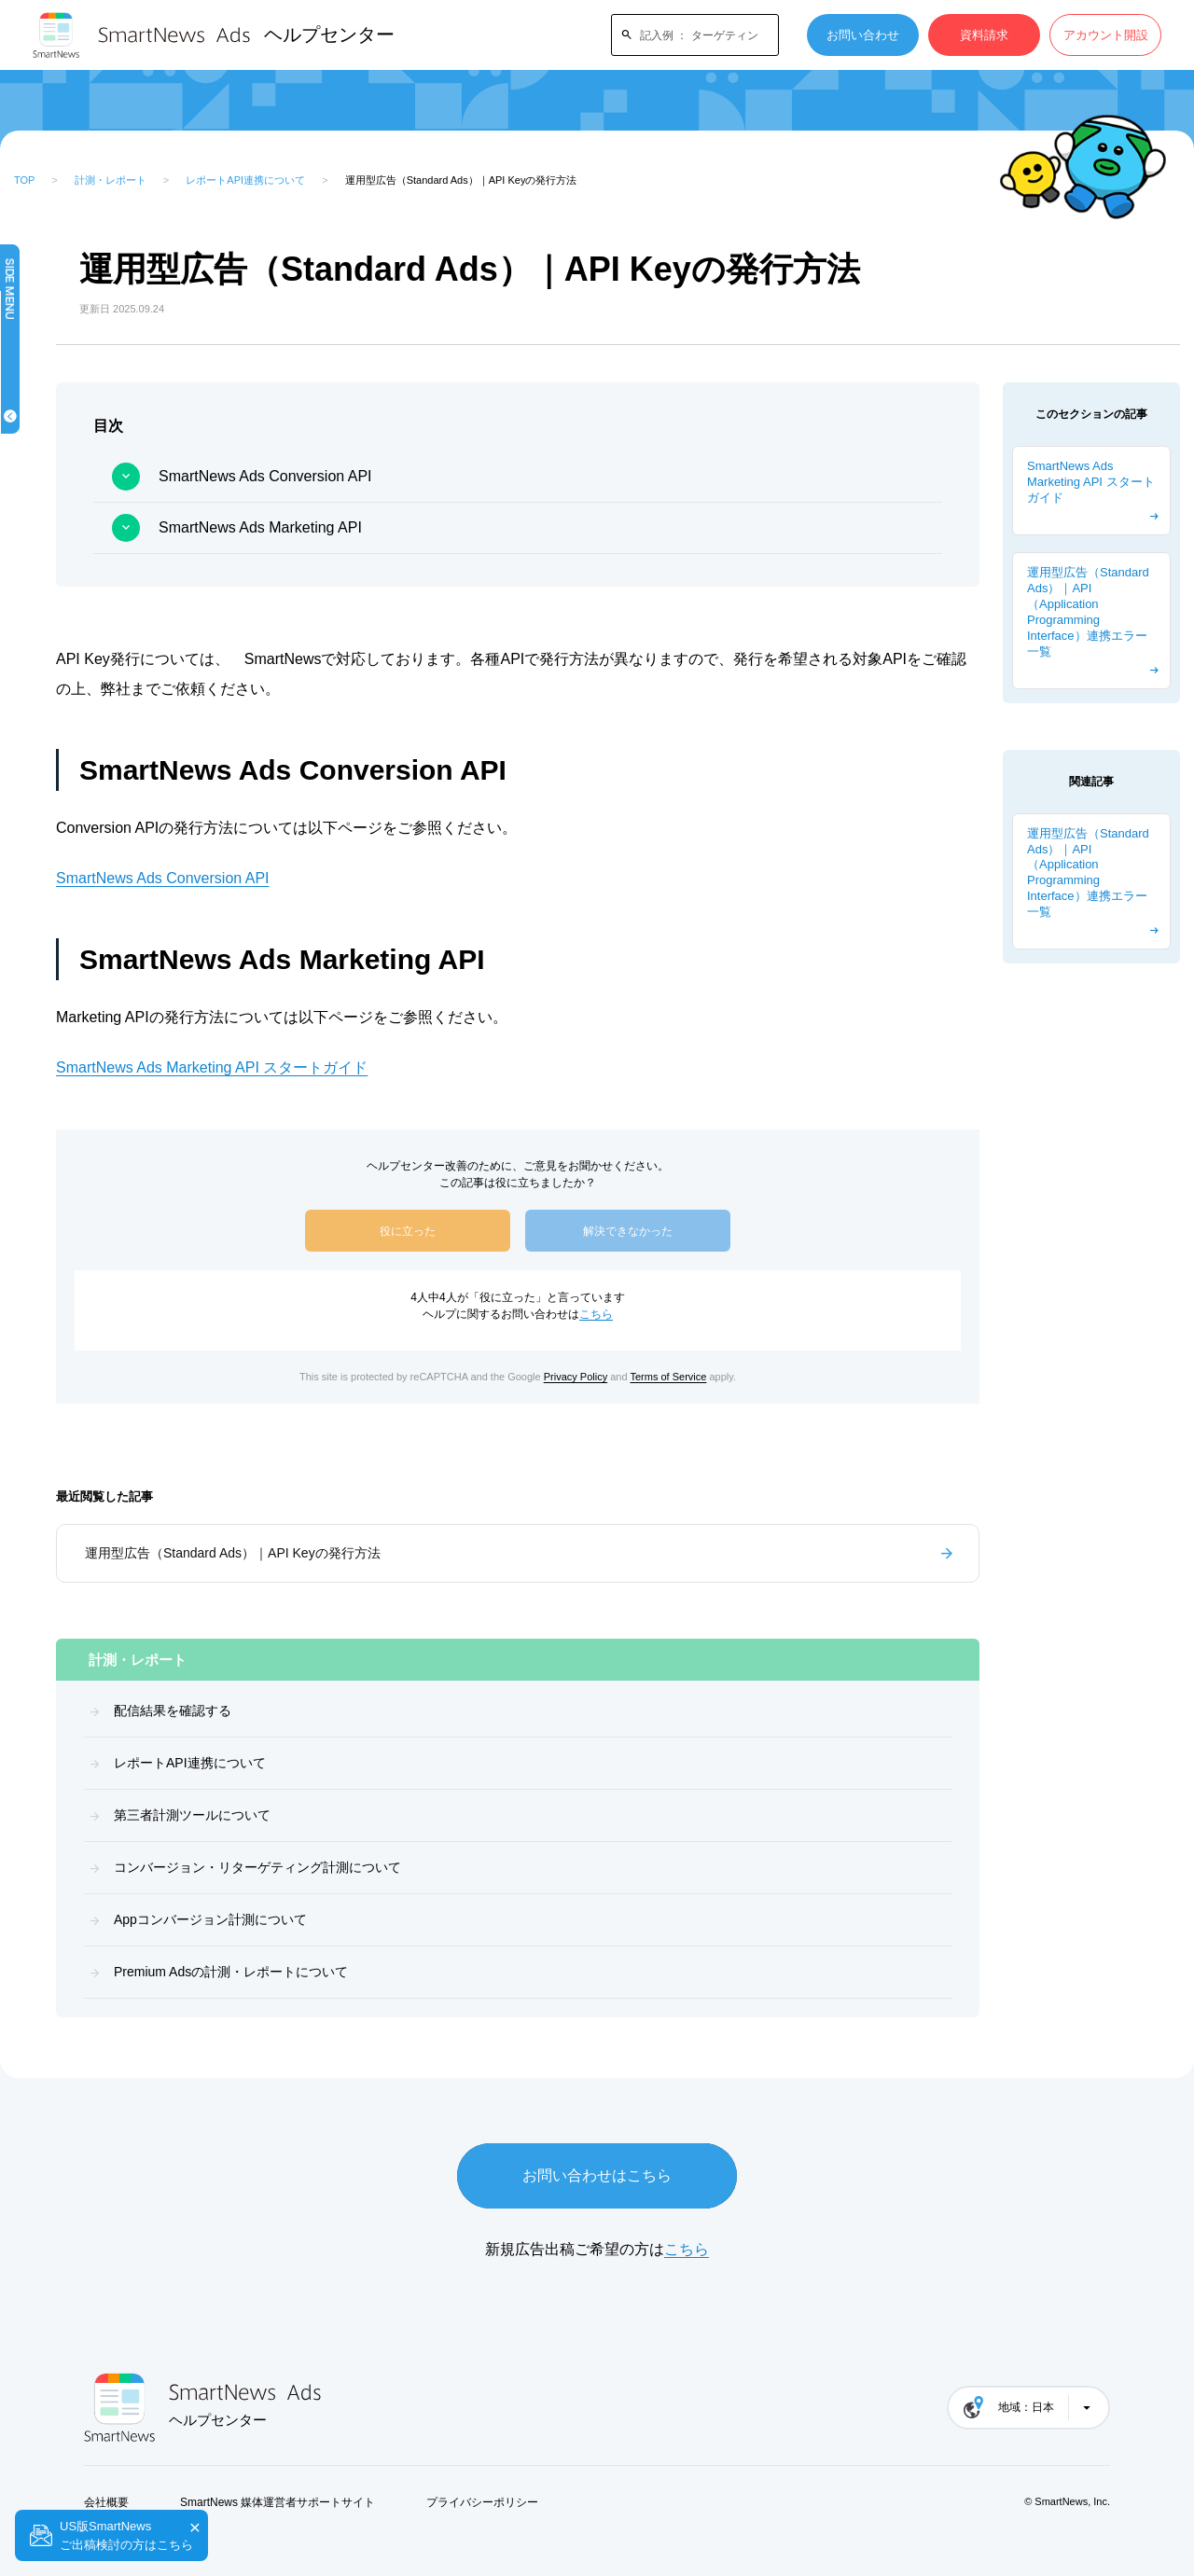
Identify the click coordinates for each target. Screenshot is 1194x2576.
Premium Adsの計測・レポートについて (417, 1971)
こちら (689, 1314)
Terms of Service (761, 1376)
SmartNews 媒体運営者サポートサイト (277, 2502)
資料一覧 (58, 798)
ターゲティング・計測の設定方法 (100, 1038)
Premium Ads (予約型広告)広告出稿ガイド (97, 981)
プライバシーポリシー (482, 2502)
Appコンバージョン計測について (396, 1919)
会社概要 (106, 2502)
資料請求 (984, 35)
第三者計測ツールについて (378, 1814)
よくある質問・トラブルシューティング (100, 1095)
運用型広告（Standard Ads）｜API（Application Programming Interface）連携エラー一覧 (1088, 611)
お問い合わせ (862, 35)
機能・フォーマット (88, 457)
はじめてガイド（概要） (100, 343)
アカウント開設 (1105, 35)
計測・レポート (110, 180)
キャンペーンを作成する (100, 400)
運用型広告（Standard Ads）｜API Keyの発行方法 (419, 1552)
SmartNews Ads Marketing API (446, 527)
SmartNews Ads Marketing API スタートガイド (398, 1067)
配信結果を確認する (359, 1710)
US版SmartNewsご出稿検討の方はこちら (126, 2535)
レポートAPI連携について (245, 180)
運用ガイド (64, 741)
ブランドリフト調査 (88, 570)
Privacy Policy (669, 1376)
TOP (24, 180)
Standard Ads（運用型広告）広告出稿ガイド (94, 924)
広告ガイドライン (82, 627)
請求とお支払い (76, 684)
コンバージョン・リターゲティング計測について (444, 1867)
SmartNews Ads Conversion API (452, 476)
